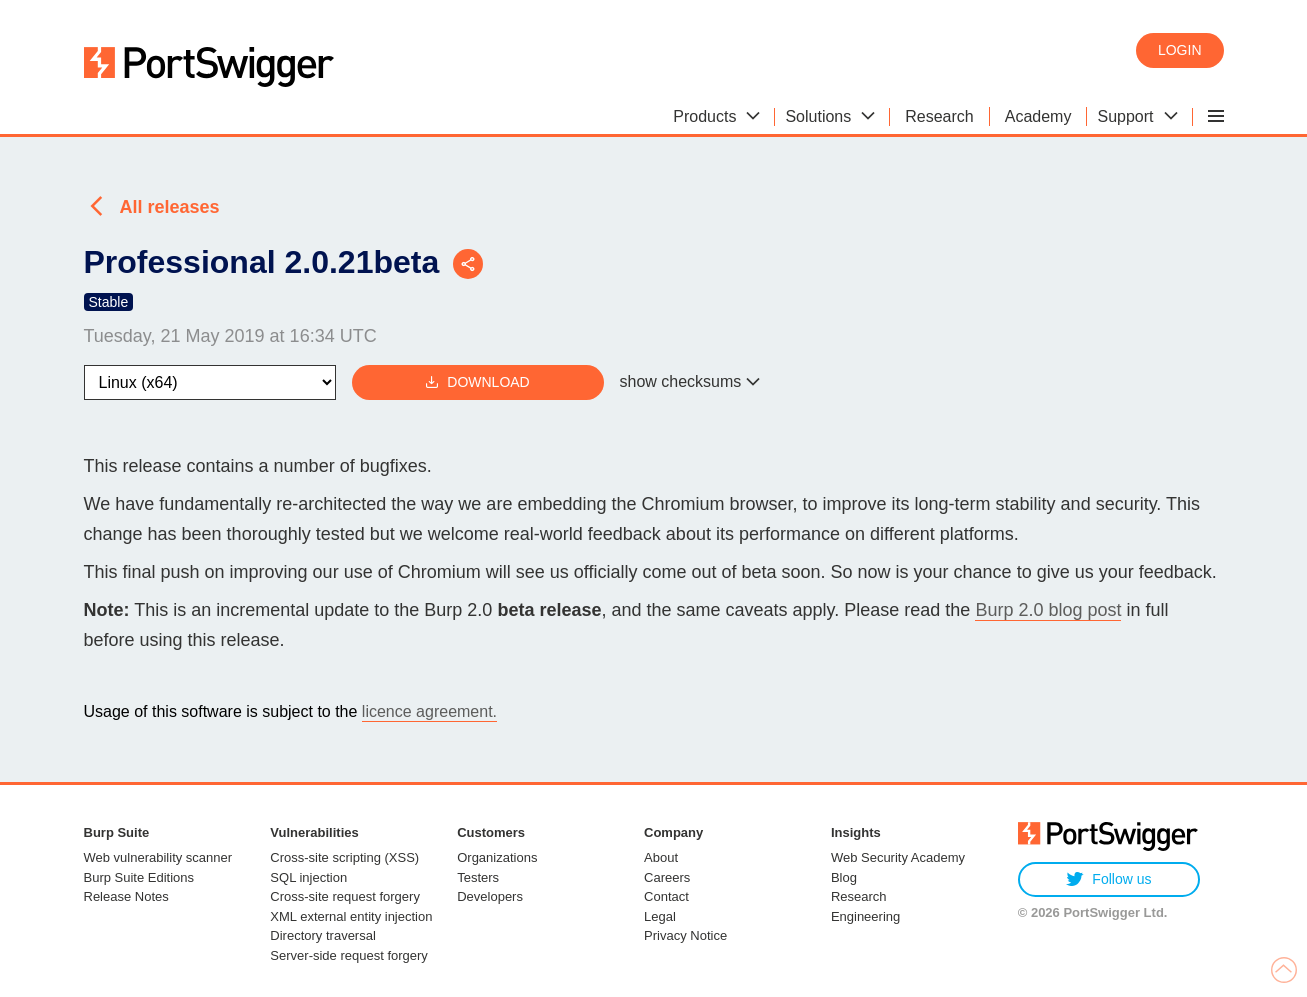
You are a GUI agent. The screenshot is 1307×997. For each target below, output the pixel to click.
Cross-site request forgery (345, 896)
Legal (660, 916)
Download (477, 382)
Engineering (865, 916)
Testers (478, 877)
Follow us (1108, 879)
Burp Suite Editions (139, 877)
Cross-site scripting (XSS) (344, 857)
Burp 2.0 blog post (1048, 610)
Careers (667, 877)
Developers (490, 896)
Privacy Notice (685, 935)
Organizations (497, 857)
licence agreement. (429, 711)
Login (1180, 50)
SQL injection (308, 877)
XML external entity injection (351, 916)
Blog (844, 877)
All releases (170, 207)
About (661, 857)
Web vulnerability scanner (158, 857)
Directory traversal (322, 935)
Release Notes (126, 896)
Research (859, 896)
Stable (109, 302)
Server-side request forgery (349, 955)
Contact (666, 896)
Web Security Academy (898, 857)
